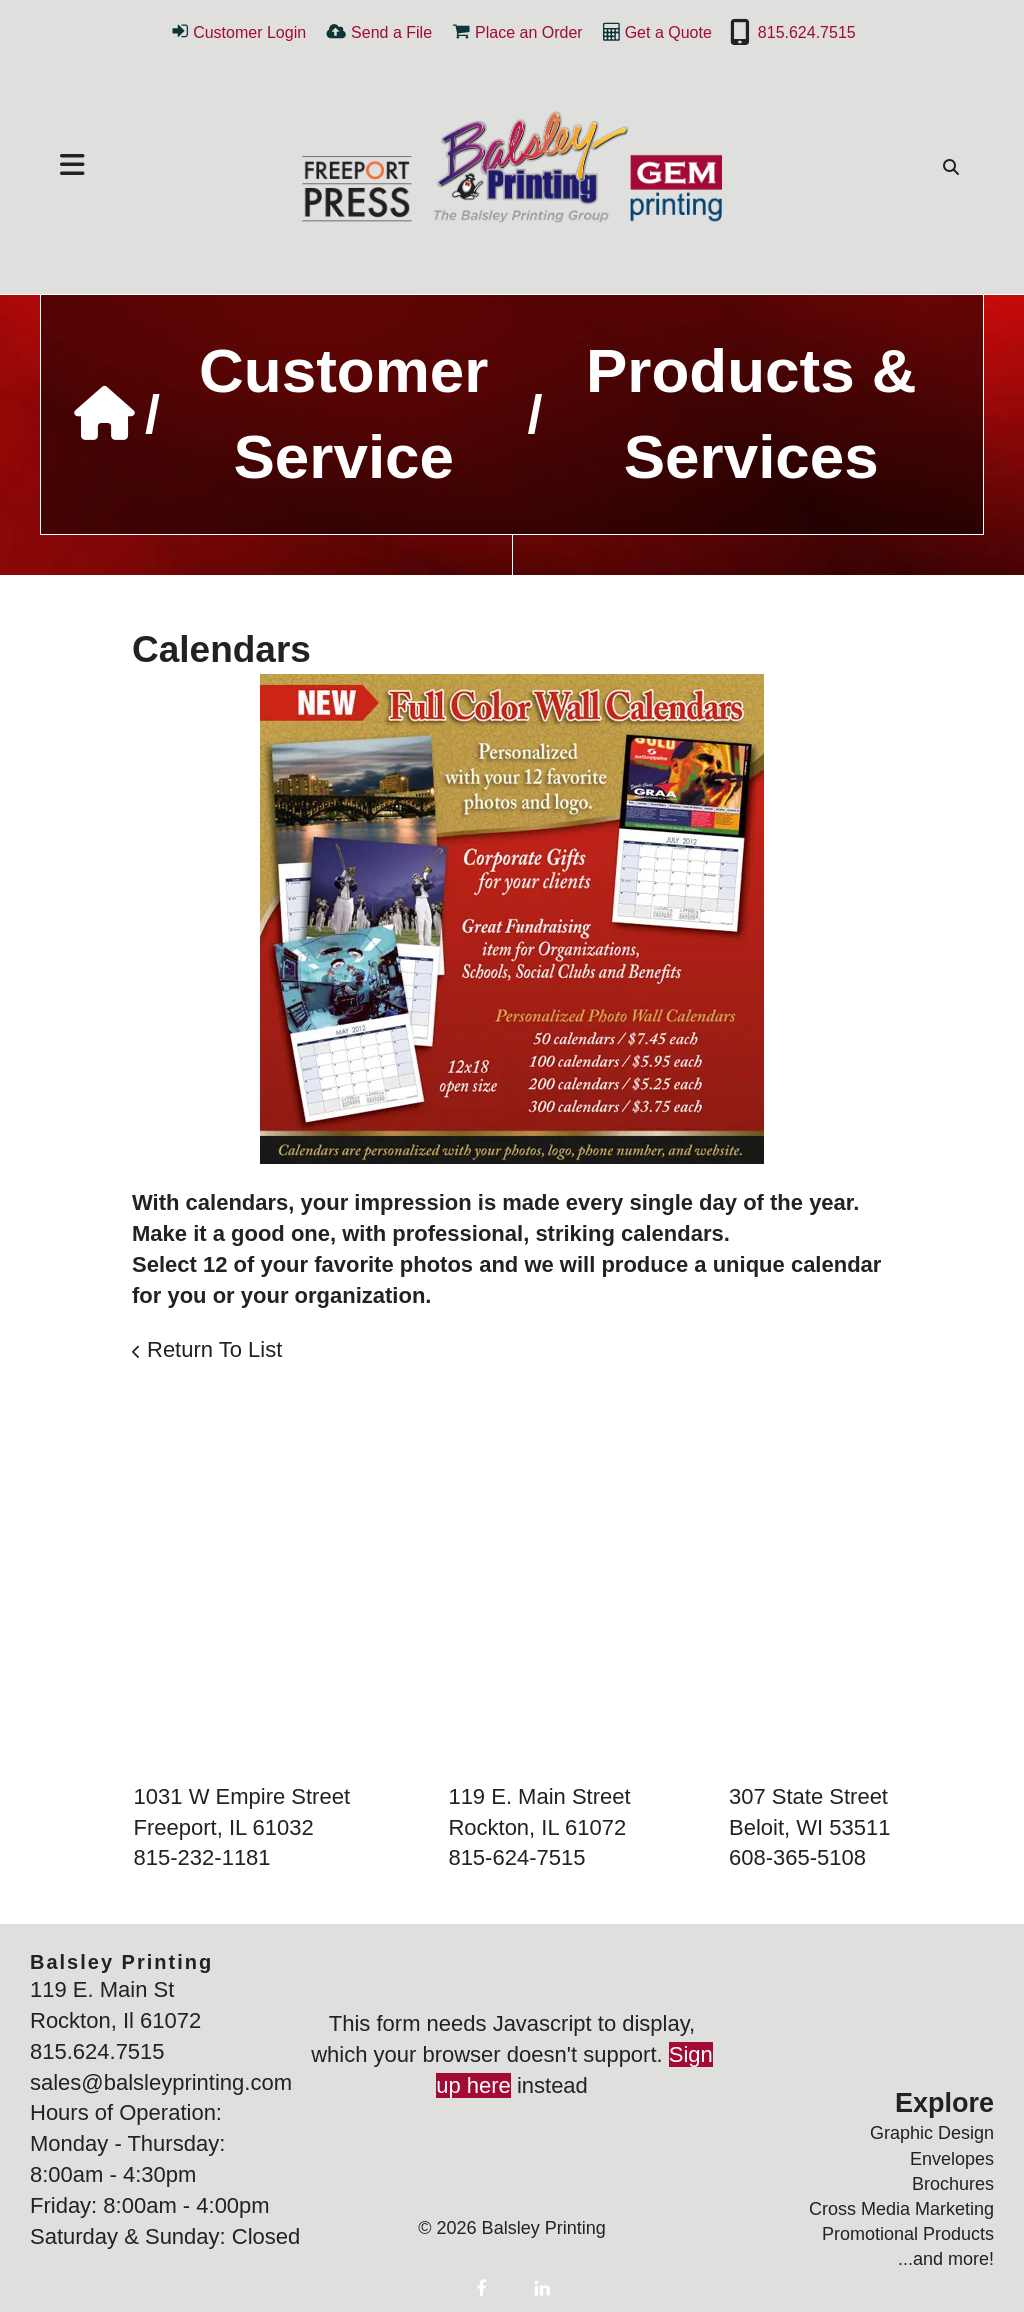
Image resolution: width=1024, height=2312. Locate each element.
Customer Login (249, 32)
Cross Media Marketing (901, 2209)
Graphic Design (932, 2133)
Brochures (953, 2184)
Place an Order (529, 32)
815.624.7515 (807, 32)
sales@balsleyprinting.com (161, 2082)
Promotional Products (908, 2234)
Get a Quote (668, 32)
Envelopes (952, 2159)
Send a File (391, 32)
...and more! (946, 2259)
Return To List (214, 1349)
